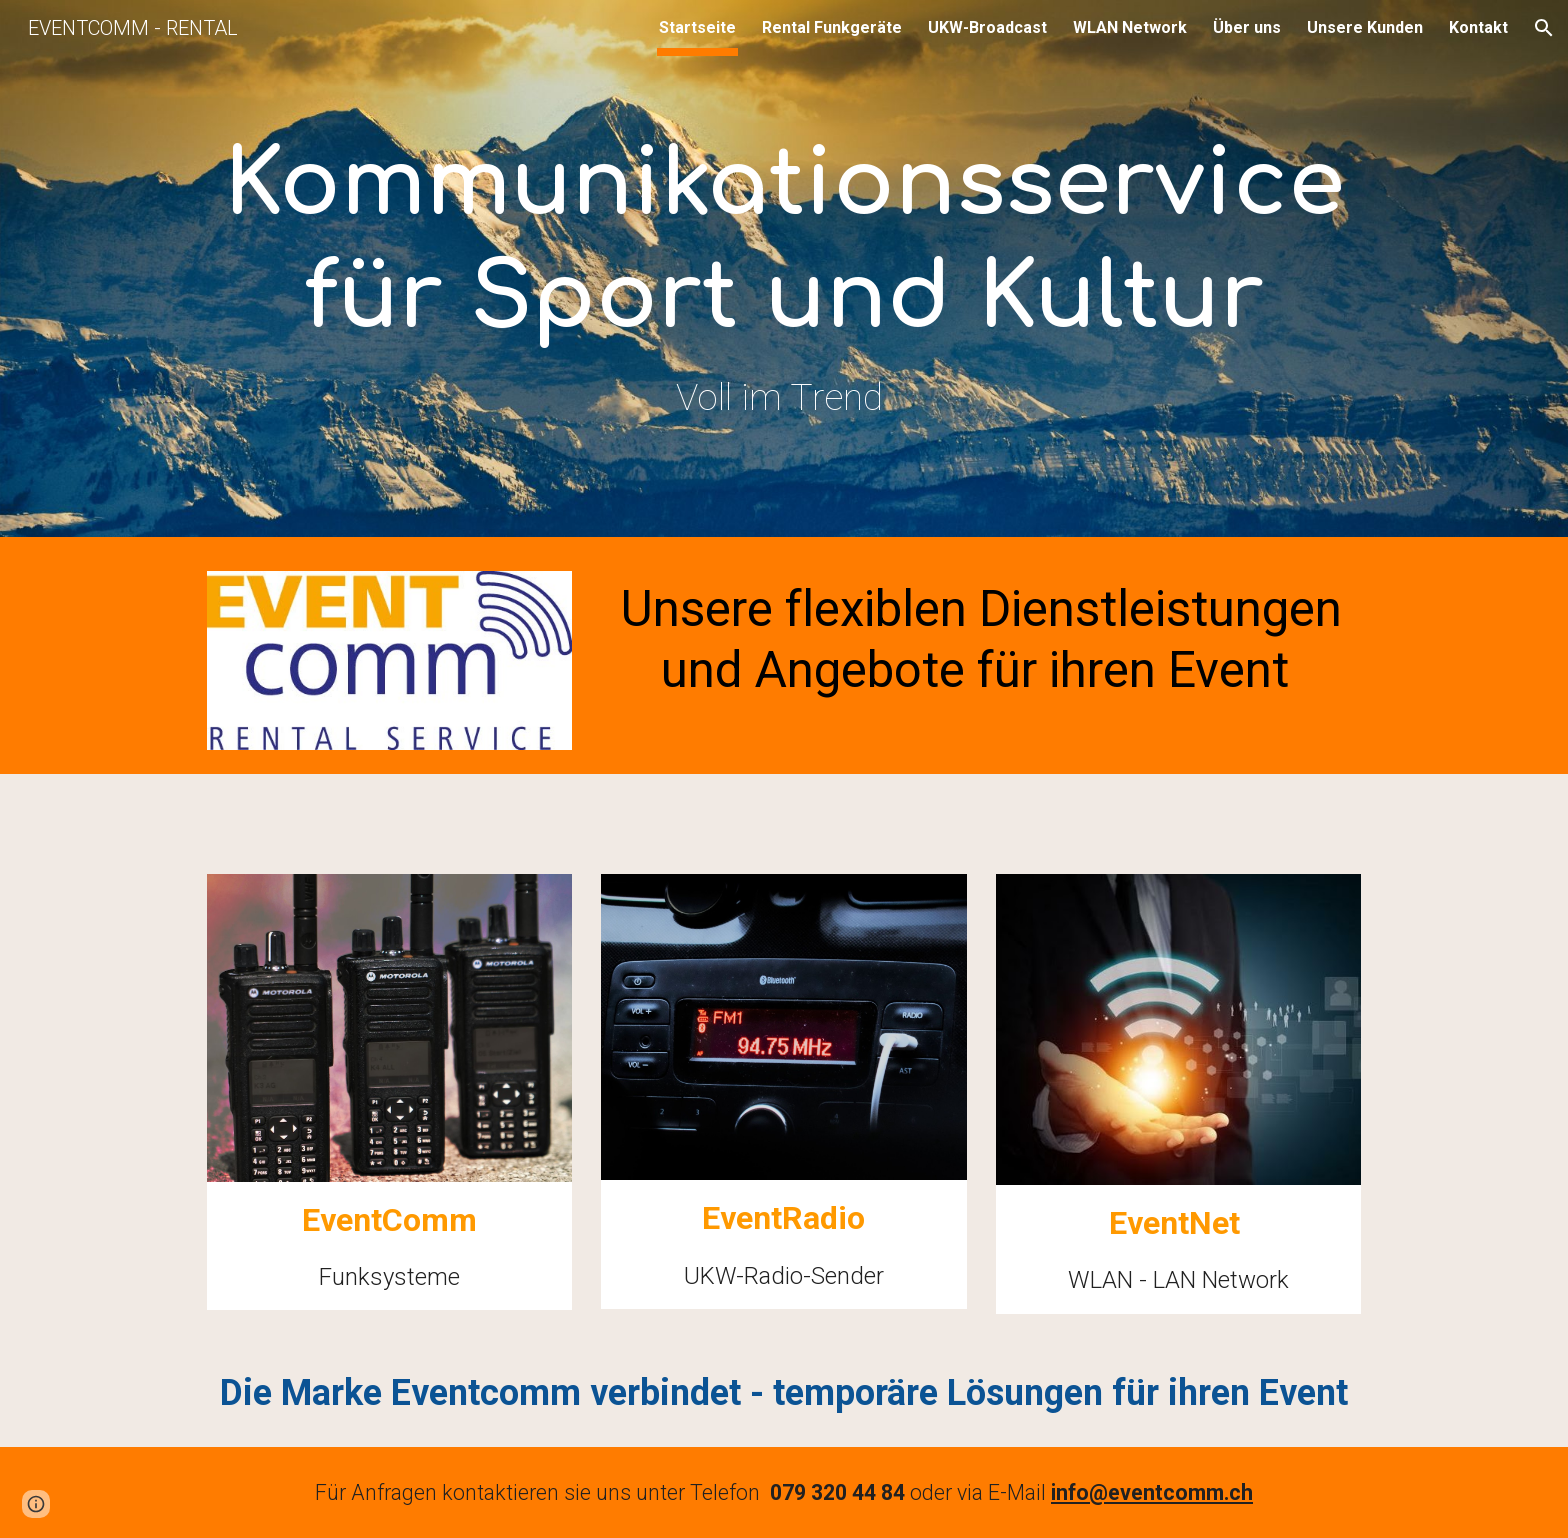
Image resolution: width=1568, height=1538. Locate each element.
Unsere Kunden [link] (1365, 27)
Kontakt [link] (1478, 27)
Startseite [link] (697, 27)
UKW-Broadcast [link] (987, 27)
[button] (1544, 28)
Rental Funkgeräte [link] (832, 27)
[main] (784, 273)
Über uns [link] (1247, 27)
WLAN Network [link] (1130, 27)
